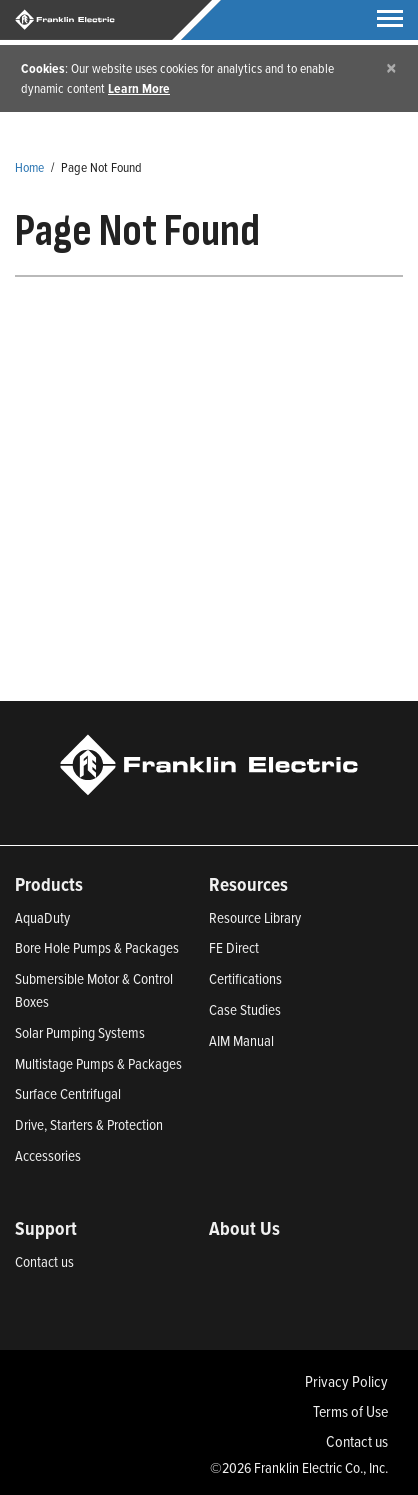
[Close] (391, 67)
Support (46, 1228)
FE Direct (234, 947)
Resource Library (255, 917)
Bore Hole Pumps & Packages (97, 947)
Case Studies (245, 1009)
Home (29, 166)
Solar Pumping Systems (80, 1032)
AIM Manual (241, 1040)
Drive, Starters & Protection (89, 1124)
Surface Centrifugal (68, 1093)
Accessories (48, 1155)
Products (49, 884)
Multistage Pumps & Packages (98, 1063)
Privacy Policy (346, 1381)
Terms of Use (350, 1411)
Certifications (245, 978)
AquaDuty (42, 917)
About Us (244, 1228)
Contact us (44, 1261)
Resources (248, 884)
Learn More (139, 88)
